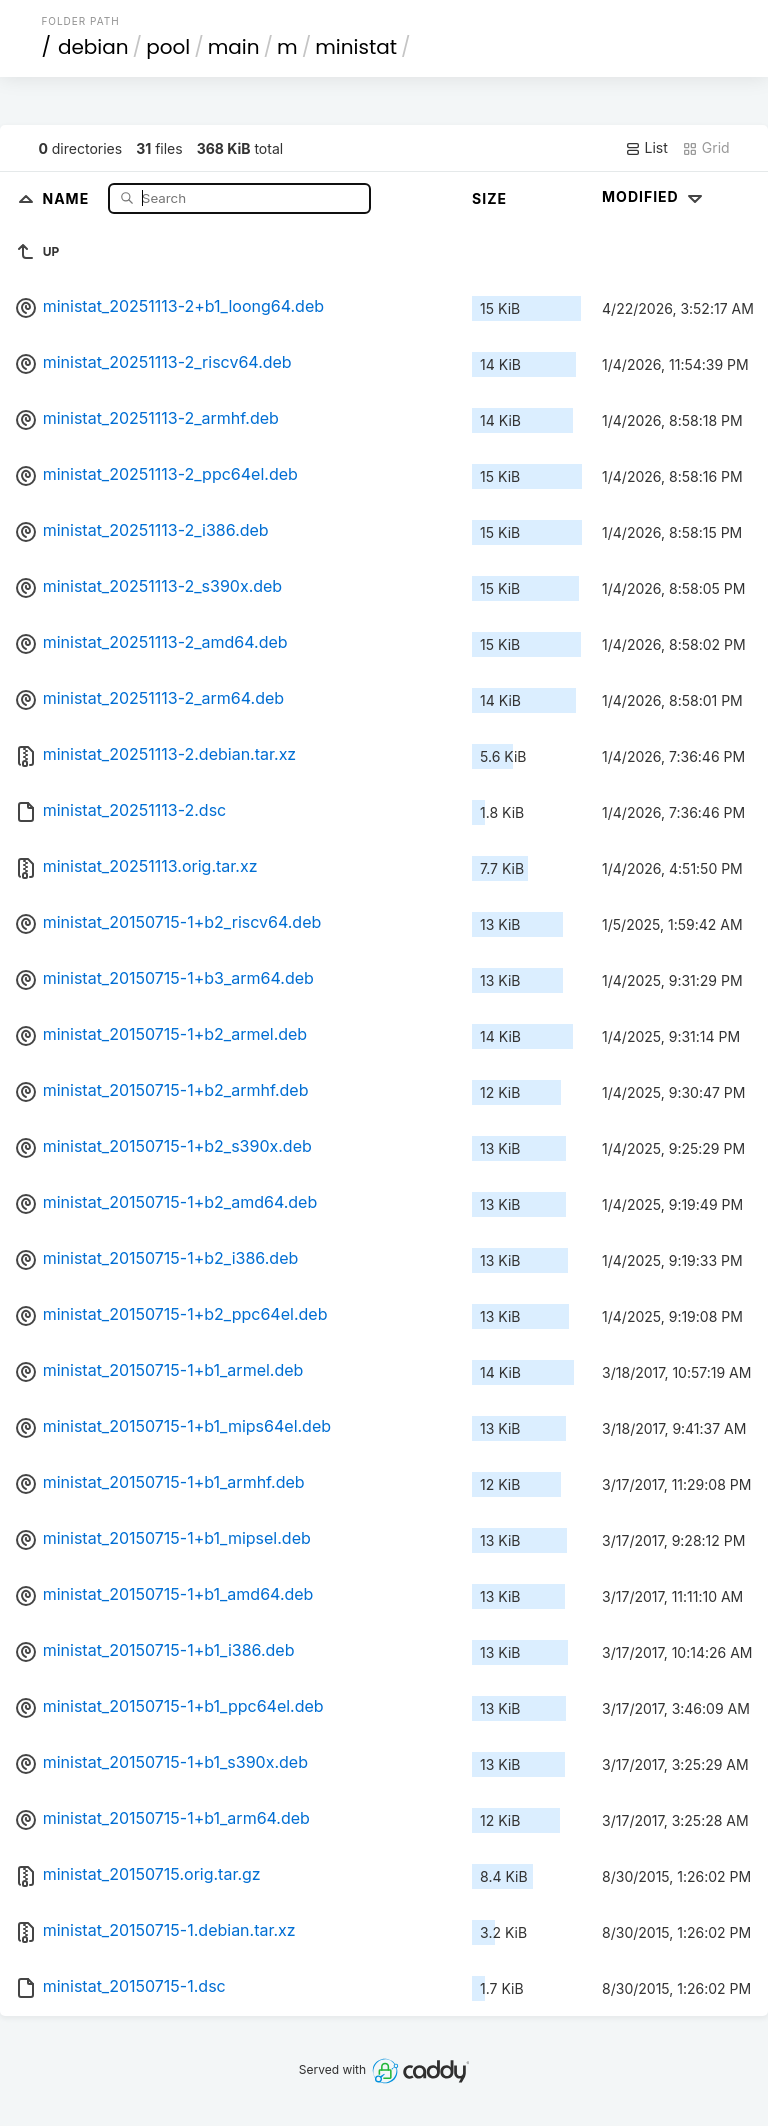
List (646, 148)
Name (68, 197)
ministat (356, 47)
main (234, 47)
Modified (654, 196)
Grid (706, 148)
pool (168, 47)
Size (489, 198)
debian (93, 47)
